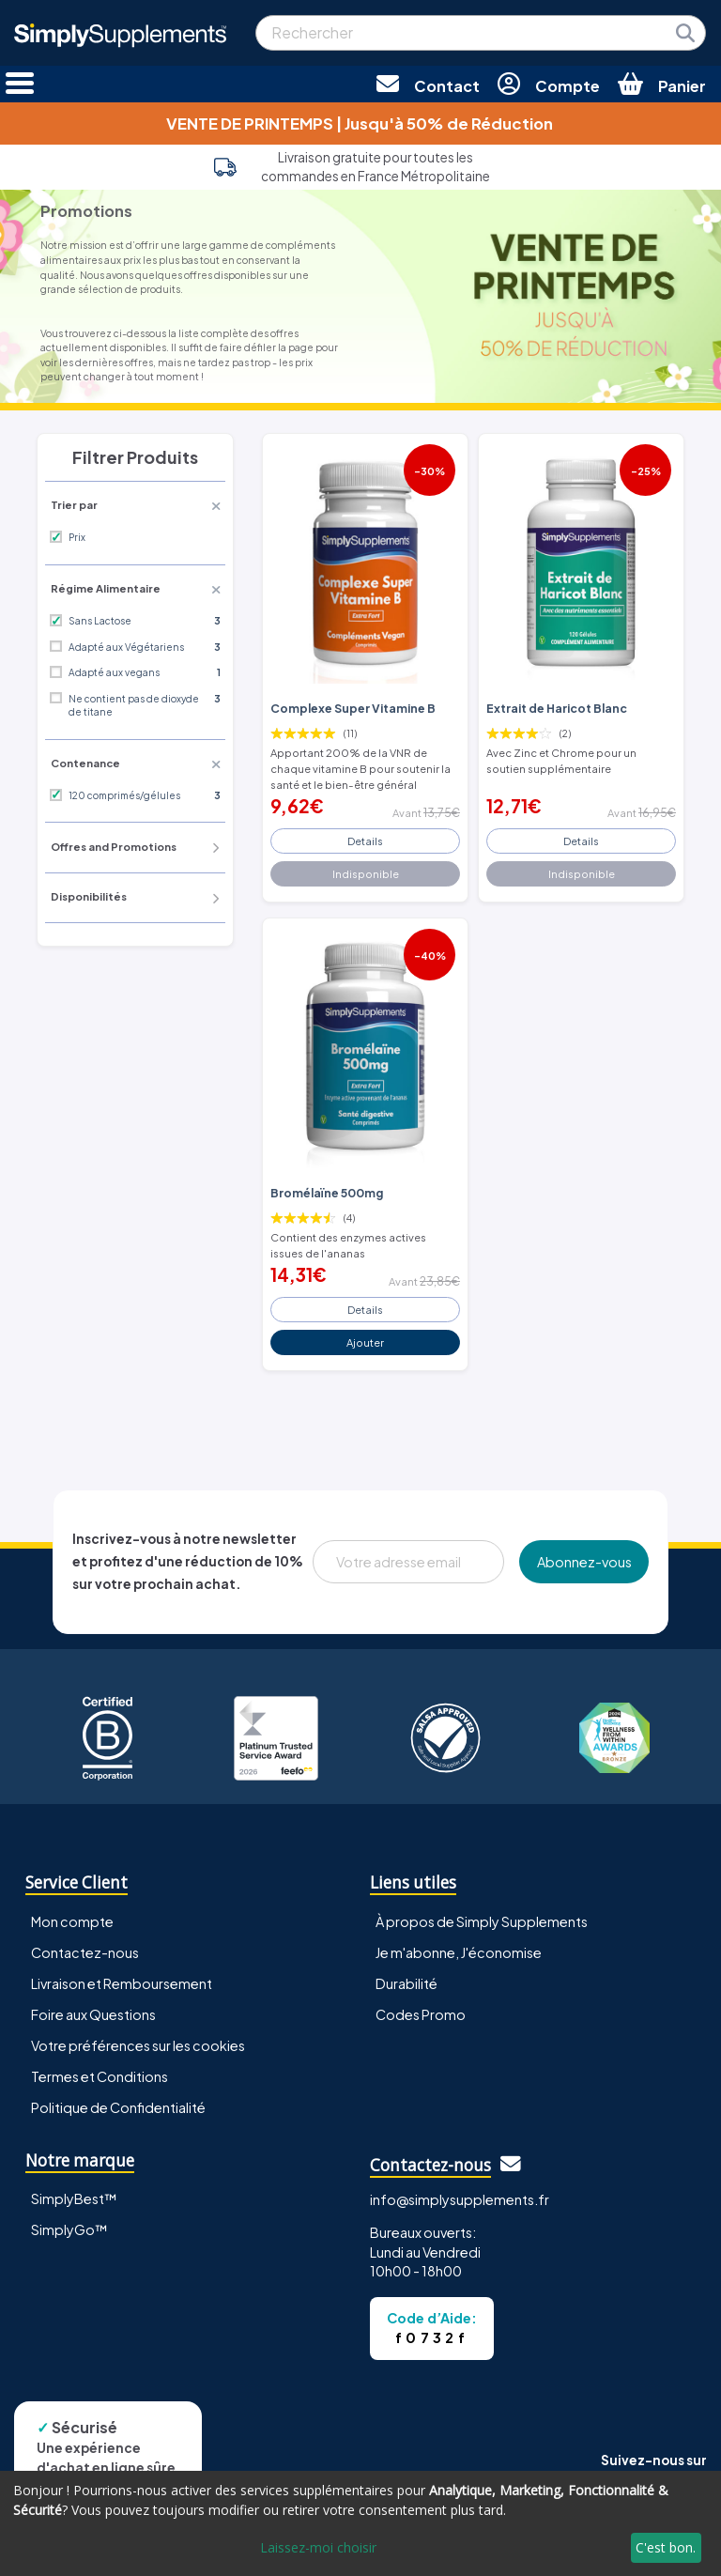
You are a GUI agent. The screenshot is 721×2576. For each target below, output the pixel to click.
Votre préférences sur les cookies (138, 2045)
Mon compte (72, 1921)
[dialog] (360, 2523)
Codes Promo (421, 2014)
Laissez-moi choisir (318, 2547)
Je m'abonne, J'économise (459, 1952)
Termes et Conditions (99, 2076)
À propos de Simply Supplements (482, 1921)
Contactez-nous (85, 1952)
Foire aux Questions (93, 2014)
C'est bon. (666, 2547)
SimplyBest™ (74, 2198)
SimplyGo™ (69, 2229)
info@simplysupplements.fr (459, 2199)
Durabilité (406, 1983)
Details (365, 840)
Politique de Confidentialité (118, 2107)
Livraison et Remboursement (121, 1983)
